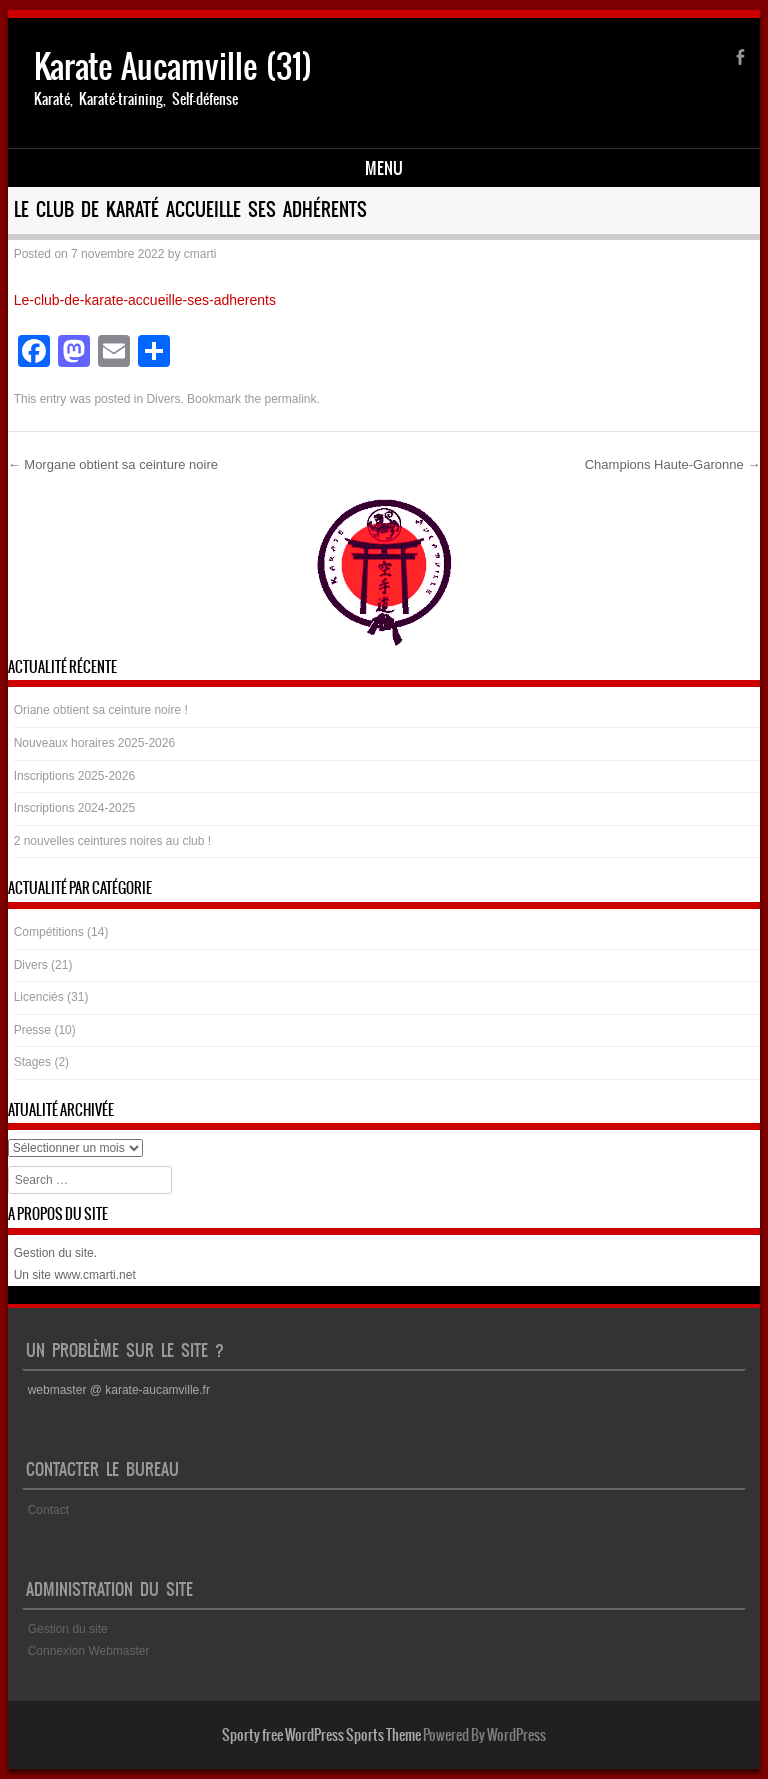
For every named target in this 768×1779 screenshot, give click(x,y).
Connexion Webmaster (89, 1651)
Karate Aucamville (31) (173, 66)
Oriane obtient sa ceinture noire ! (101, 710)
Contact (48, 1510)
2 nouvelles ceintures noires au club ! (112, 841)
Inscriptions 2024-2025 (74, 808)
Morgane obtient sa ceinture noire (113, 464)
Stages (32, 1062)
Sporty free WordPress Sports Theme (321, 1735)
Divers (163, 399)
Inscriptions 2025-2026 (74, 776)
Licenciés (39, 997)
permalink (290, 399)
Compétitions (49, 932)
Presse (32, 1030)
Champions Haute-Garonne (673, 464)
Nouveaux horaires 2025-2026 (94, 743)
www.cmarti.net (94, 1275)
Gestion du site (54, 1253)
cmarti (200, 254)
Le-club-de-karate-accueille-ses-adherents (145, 300)
